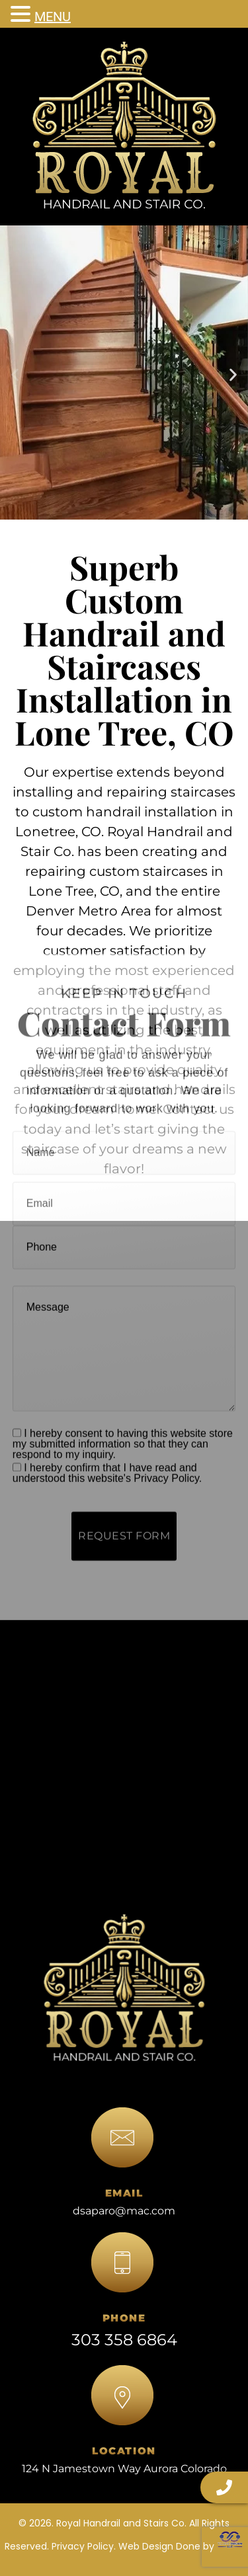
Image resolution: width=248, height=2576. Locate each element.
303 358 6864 (124, 2339)
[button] (15, 374)
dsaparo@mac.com (124, 2211)
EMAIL (124, 2193)
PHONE (124, 2318)
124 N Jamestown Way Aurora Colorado (124, 2468)
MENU (52, 16)
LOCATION (124, 2450)
